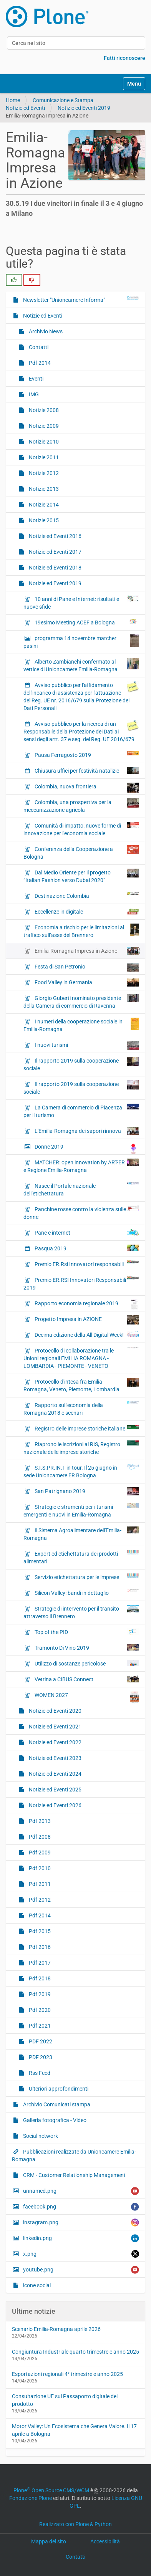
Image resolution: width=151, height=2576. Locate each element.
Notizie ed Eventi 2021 (54, 1726)
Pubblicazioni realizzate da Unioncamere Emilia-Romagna (74, 2155)
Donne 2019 (86, 1148)
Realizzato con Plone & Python (75, 2524)
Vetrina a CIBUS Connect (86, 1678)
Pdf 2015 (39, 1931)
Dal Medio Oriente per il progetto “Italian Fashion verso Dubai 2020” (81, 876)
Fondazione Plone (30, 2498)
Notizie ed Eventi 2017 (54, 552)
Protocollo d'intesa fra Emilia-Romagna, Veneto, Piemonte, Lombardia (81, 1385)
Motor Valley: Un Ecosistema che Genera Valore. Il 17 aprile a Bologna (74, 2430)
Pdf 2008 (39, 1837)
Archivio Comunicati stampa (56, 2104)
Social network (40, 2136)
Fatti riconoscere (124, 58)
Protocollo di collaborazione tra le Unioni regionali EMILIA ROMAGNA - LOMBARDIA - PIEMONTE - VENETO (81, 1358)
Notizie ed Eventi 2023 (54, 1758)
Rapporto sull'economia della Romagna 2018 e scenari (81, 1408)
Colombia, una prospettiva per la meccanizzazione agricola (81, 805)
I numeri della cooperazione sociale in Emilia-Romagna (81, 1025)
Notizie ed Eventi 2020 (54, 1711)
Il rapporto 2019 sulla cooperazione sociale (81, 1064)
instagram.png (80, 2222)
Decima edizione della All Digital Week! (86, 1334)
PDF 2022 (40, 2041)
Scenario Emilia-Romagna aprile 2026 (56, 2329)
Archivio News (45, 331)
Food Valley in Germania (86, 982)
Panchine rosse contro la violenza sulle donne (81, 1212)
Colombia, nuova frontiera (86, 788)
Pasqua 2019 (86, 1248)
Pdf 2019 (39, 1994)
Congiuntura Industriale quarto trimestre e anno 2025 (75, 2352)
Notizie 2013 (43, 489)
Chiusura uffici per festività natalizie (86, 770)
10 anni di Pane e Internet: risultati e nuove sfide (81, 602)
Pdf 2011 (39, 1884)
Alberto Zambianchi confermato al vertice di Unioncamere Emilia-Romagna (81, 665)
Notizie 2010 (43, 442)
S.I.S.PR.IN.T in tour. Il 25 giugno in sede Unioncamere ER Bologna (81, 1471)
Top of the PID (86, 1631)
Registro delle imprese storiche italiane (86, 1428)
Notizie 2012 (43, 473)
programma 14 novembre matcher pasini (81, 641)
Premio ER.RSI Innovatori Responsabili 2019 (81, 1283)
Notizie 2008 (43, 410)
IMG (33, 394)
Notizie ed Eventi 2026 (54, 1805)
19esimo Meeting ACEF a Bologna (86, 622)
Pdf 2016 (39, 1947)
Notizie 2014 (43, 505)
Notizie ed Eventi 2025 (54, 1789)
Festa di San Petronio (86, 967)
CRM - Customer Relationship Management (74, 2175)
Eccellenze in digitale (86, 912)
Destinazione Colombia (86, 895)
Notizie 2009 (43, 426)
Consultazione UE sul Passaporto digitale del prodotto (65, 2400)
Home (13, 100)
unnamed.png (80, 2191)
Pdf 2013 (39, 1821)
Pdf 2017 (39, 1963)
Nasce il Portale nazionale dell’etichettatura (81, 1189)
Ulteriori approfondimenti (58, 2089)
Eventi (35, 379)
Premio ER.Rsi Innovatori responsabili (86, 1263)
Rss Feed (39, 2073)
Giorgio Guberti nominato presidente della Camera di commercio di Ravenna (81, 1001)
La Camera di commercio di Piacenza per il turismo (81, 1111)
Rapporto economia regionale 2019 (86, 1305)
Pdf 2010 (39, 1868)
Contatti (38, 347)
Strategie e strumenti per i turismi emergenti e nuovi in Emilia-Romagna (81, 1510)
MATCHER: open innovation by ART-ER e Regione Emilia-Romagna (81, 1166)
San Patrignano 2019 (86, 1491)
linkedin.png (80, 2238)
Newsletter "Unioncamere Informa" (80, 299)
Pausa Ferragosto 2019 (86, 754)
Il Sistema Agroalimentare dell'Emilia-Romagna (81, 1533)
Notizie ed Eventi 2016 (54, 536)
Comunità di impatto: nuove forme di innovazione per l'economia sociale (81, 829)
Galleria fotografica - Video (54, 2120)
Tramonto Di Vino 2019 (86, 1647)
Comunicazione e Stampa (63, 100)
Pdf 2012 (39, 1900)
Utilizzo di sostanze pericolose (86, 1663)
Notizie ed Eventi (25, 108)
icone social (36, 2285)
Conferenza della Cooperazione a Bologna (81, 852)
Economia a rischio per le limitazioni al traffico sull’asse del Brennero (81, 931)
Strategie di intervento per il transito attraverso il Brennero (81, 1612)
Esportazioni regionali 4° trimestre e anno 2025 (67, 2374)
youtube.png (80, 2270)
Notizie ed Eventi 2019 (84, 108)
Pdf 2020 (39, 2010)
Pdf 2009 (39, 1852)
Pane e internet (86, 1232)
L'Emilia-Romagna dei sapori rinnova (86, 1131)
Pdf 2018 (39, 1978)
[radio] (14, 280)
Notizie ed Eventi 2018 (54, 568)
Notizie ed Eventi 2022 (54, 1742)
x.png (80, 2254)
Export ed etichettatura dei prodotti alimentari (81, 1557)
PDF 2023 (40, 2057)
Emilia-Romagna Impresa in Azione (86, 951)
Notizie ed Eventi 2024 (54, 1774)
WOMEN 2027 (86, 1697)
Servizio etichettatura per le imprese (86, 1576)
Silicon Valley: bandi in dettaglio (86, 1592)
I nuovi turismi (86, 1045)
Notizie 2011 (43, 457)
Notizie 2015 (43, 520)
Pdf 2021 (39, 2026)
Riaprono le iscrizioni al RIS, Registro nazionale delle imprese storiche (81, 1447)
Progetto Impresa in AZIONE (86, 1319)
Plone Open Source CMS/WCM (51, 2490)
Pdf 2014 (39, 363)
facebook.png (80, 2207)
